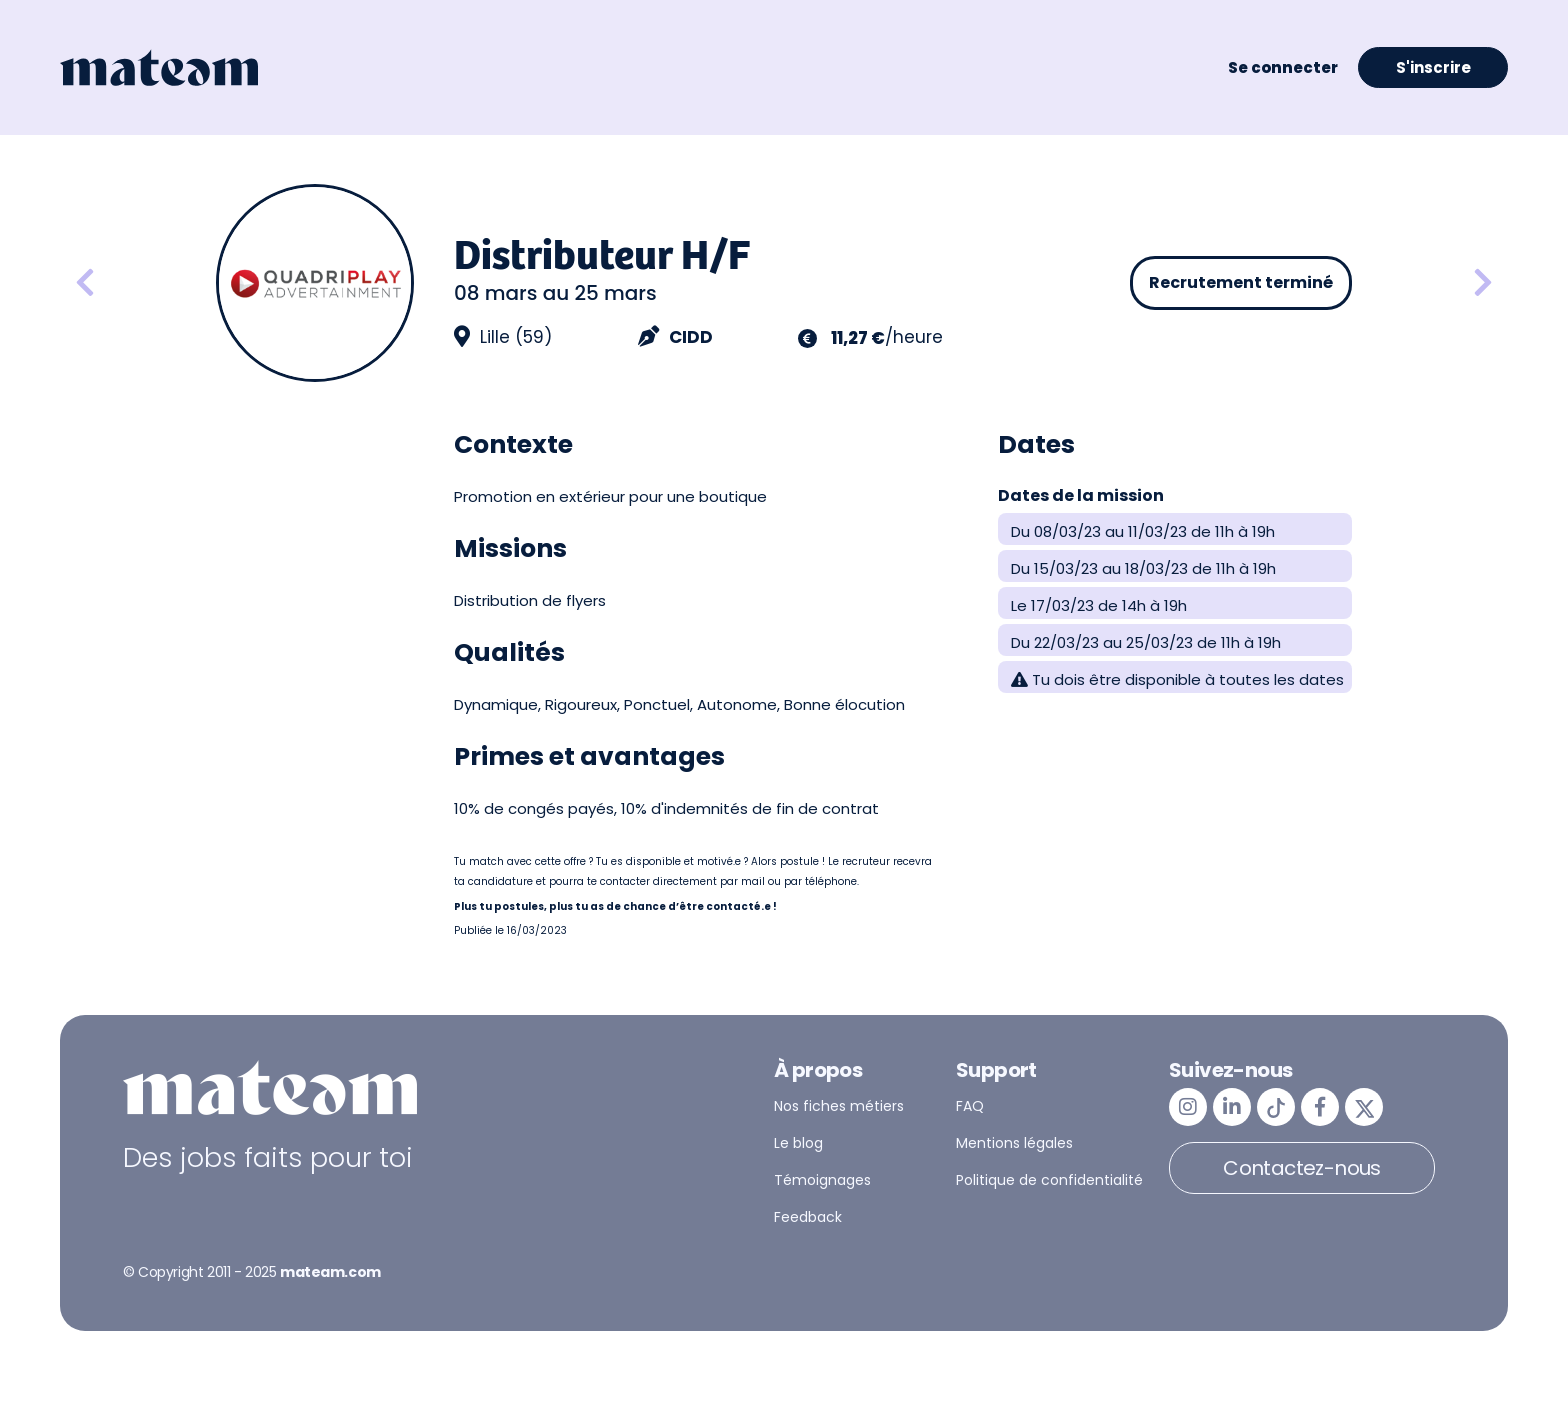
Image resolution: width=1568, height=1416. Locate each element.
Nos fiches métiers (839, 1106)
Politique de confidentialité (1049, 1180)
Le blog (798, 1143)
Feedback (808, 1217)
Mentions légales (1014, 1143)
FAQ (970, 1106)
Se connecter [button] (1283, 67)
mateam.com (330, 1272)
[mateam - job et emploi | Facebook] (1320, 1107)
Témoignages (822, 1180)
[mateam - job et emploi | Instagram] (1188, 1107)
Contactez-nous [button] (1302, 1168)
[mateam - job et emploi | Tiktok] (1276, 1107)
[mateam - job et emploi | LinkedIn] (1232, 1107)
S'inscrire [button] (1433, 67)
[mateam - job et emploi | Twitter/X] (1364, 1107)
